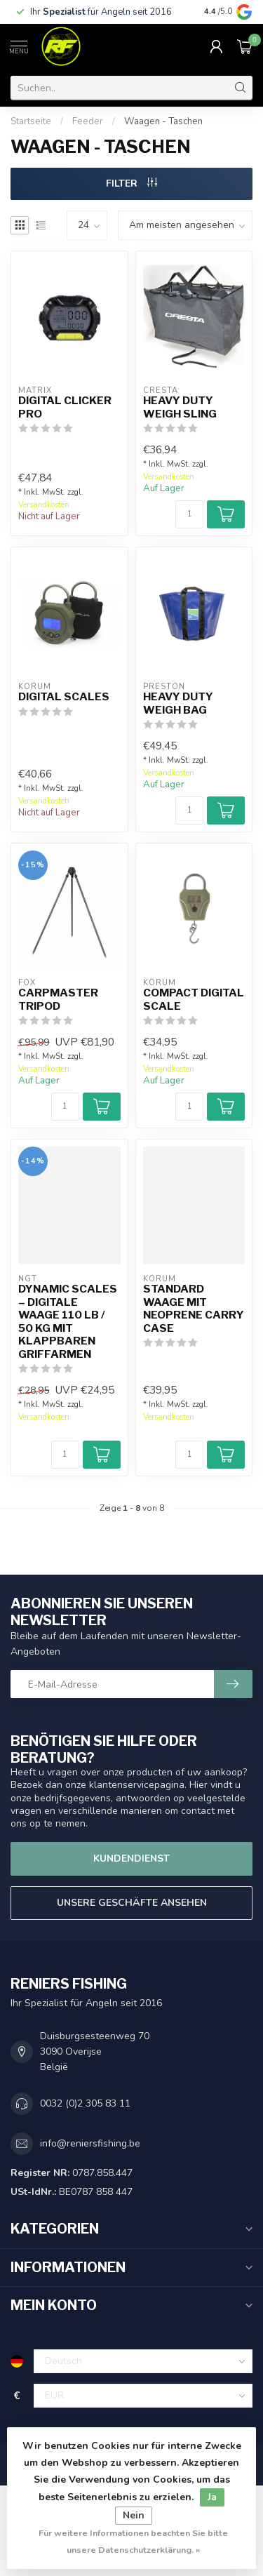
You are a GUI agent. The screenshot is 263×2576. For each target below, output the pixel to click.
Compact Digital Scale (193, 999)
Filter (131, 183)
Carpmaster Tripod (58, 999)
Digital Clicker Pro (65, 407)
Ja (212, 2497)
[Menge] (189, 514)
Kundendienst (131, 1858)
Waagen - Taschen (163, 121)
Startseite (31, 121)
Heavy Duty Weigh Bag (178, 703)
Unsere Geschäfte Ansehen (132, 1902)
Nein (133, 2515)
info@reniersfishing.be (90, 2143)
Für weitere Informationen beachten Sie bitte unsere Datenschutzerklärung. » (133, 2541)
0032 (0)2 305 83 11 (85, 2103)
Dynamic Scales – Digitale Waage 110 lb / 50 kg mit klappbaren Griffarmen (67, 1321)
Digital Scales (63, 696)
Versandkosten (43, 505)
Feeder (87, 121)
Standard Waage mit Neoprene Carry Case (193, 1308)
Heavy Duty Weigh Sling (180, 407)
